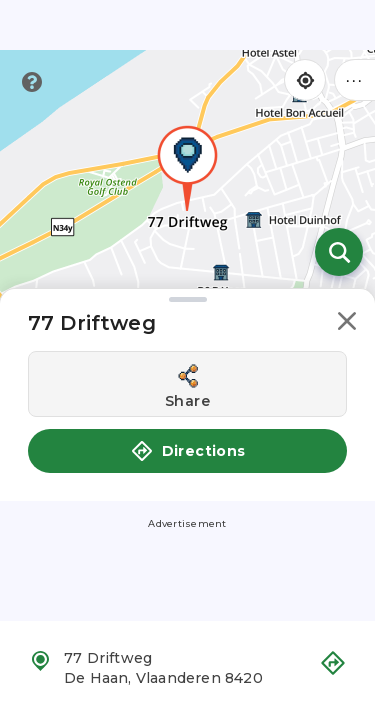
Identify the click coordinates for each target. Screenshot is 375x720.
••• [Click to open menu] (355, 79)
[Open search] (339, 252)
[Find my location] (305, 80)
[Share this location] (187, 384)
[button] (347, 324)
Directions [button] (188, 451)
